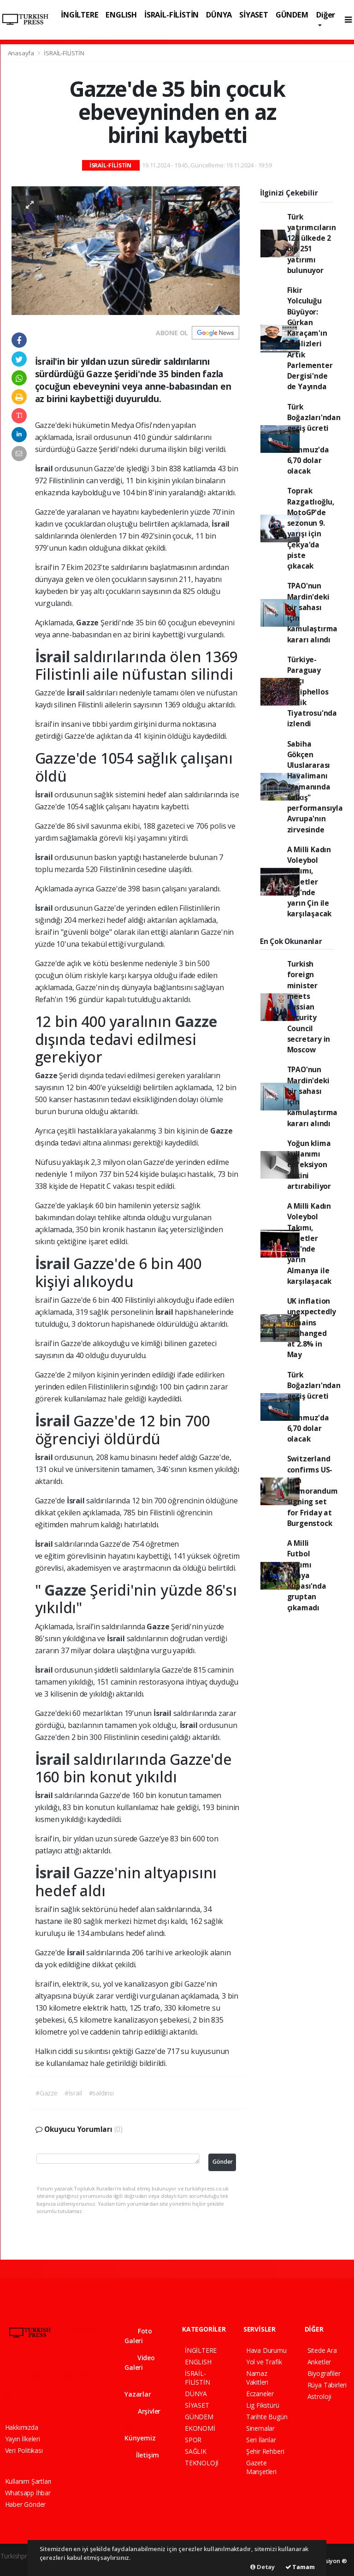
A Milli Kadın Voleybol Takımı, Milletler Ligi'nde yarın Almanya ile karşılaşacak (309, 1243)
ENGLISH (121, 14)
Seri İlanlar (261, 2439)
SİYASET (253, 14)
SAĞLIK (195, 2451)
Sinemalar (260, 2428)
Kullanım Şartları (28, 2481)
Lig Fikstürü (262, 2405)
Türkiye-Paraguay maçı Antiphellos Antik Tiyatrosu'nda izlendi (312, 691)
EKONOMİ (200, 2428)
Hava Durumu (266, 2350)
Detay (262, 2567)
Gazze (88, 622)
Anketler (319, 2361)
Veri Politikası (24, 2450)
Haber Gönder (25, 2504)
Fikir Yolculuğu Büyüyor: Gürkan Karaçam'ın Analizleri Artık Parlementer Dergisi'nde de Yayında (310, 338)
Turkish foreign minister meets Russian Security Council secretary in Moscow (308, 1007)
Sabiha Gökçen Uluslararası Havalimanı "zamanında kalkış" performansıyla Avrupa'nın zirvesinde (315, 787)
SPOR (193, 2439)
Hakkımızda (21, 2427)
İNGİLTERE (79, 14)
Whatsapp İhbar (28, 2492)
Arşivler (142, 2411)
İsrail (45, 468)
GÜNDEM (292, 14)
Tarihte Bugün (267, 2416)
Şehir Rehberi (265, 2451)
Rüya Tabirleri (327, 2384)
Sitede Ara (322, 2350)
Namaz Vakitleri (257, 2377)
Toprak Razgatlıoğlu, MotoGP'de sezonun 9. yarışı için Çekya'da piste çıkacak (311, 528)
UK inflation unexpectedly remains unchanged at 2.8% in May (311, 1327)
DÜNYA (219, 14)
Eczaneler (260, 2393)
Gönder (222, 2162)
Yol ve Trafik (264, 2361)
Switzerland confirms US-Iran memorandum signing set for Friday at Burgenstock (312, 1491)
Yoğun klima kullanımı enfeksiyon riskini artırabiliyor (309, 1164)
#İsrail (73, 2093)
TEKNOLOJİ (201, 2462)
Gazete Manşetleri (261, 2467)
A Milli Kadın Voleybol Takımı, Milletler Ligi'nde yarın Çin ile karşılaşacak (309, 881)
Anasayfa (21, 53)
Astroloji (319, 2396)
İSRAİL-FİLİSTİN (171, 14)
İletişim (141, 2455)
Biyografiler (324, 2373)
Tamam (300, 2567)
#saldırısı (101, 2093)
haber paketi (18, 2565)
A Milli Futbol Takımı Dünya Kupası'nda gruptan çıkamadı (306, 1575)
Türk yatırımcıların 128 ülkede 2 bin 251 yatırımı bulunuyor (311, 243)
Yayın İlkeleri (22, 2438)
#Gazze (46, 2093)
